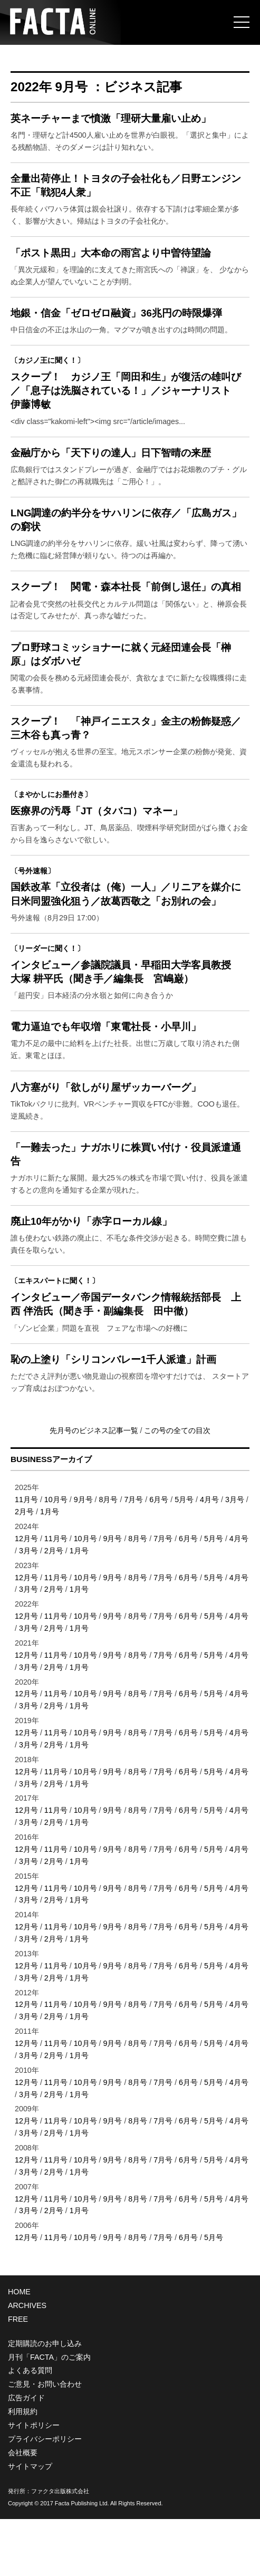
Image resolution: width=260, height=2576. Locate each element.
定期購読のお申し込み (45, 2400)
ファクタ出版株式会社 (60, 2548)
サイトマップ (30, 2523)
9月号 (83, 1556)
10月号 (56, 1556)
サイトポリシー (34, 2482)
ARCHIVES (27, 2362)
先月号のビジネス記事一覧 (95, 1487)
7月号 (133, 1556)
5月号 (184, 1556)
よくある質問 (30, 2427)
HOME (19, 2348)
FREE (18, 2376)
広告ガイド (26, 2454)
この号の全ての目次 (177, 1487)
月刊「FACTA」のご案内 (49, 2414)
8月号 (108, 1556)
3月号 (234, 1556)
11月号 (26, 1556)
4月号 (209, 1556)
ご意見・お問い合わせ (45, 2441)
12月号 (26, 1595)
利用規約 (22, 2468)
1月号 (49, 1568)
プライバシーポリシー (45, 2496)
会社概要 (22, 2509)
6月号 (158, 1556)
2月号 (24, 1568)
